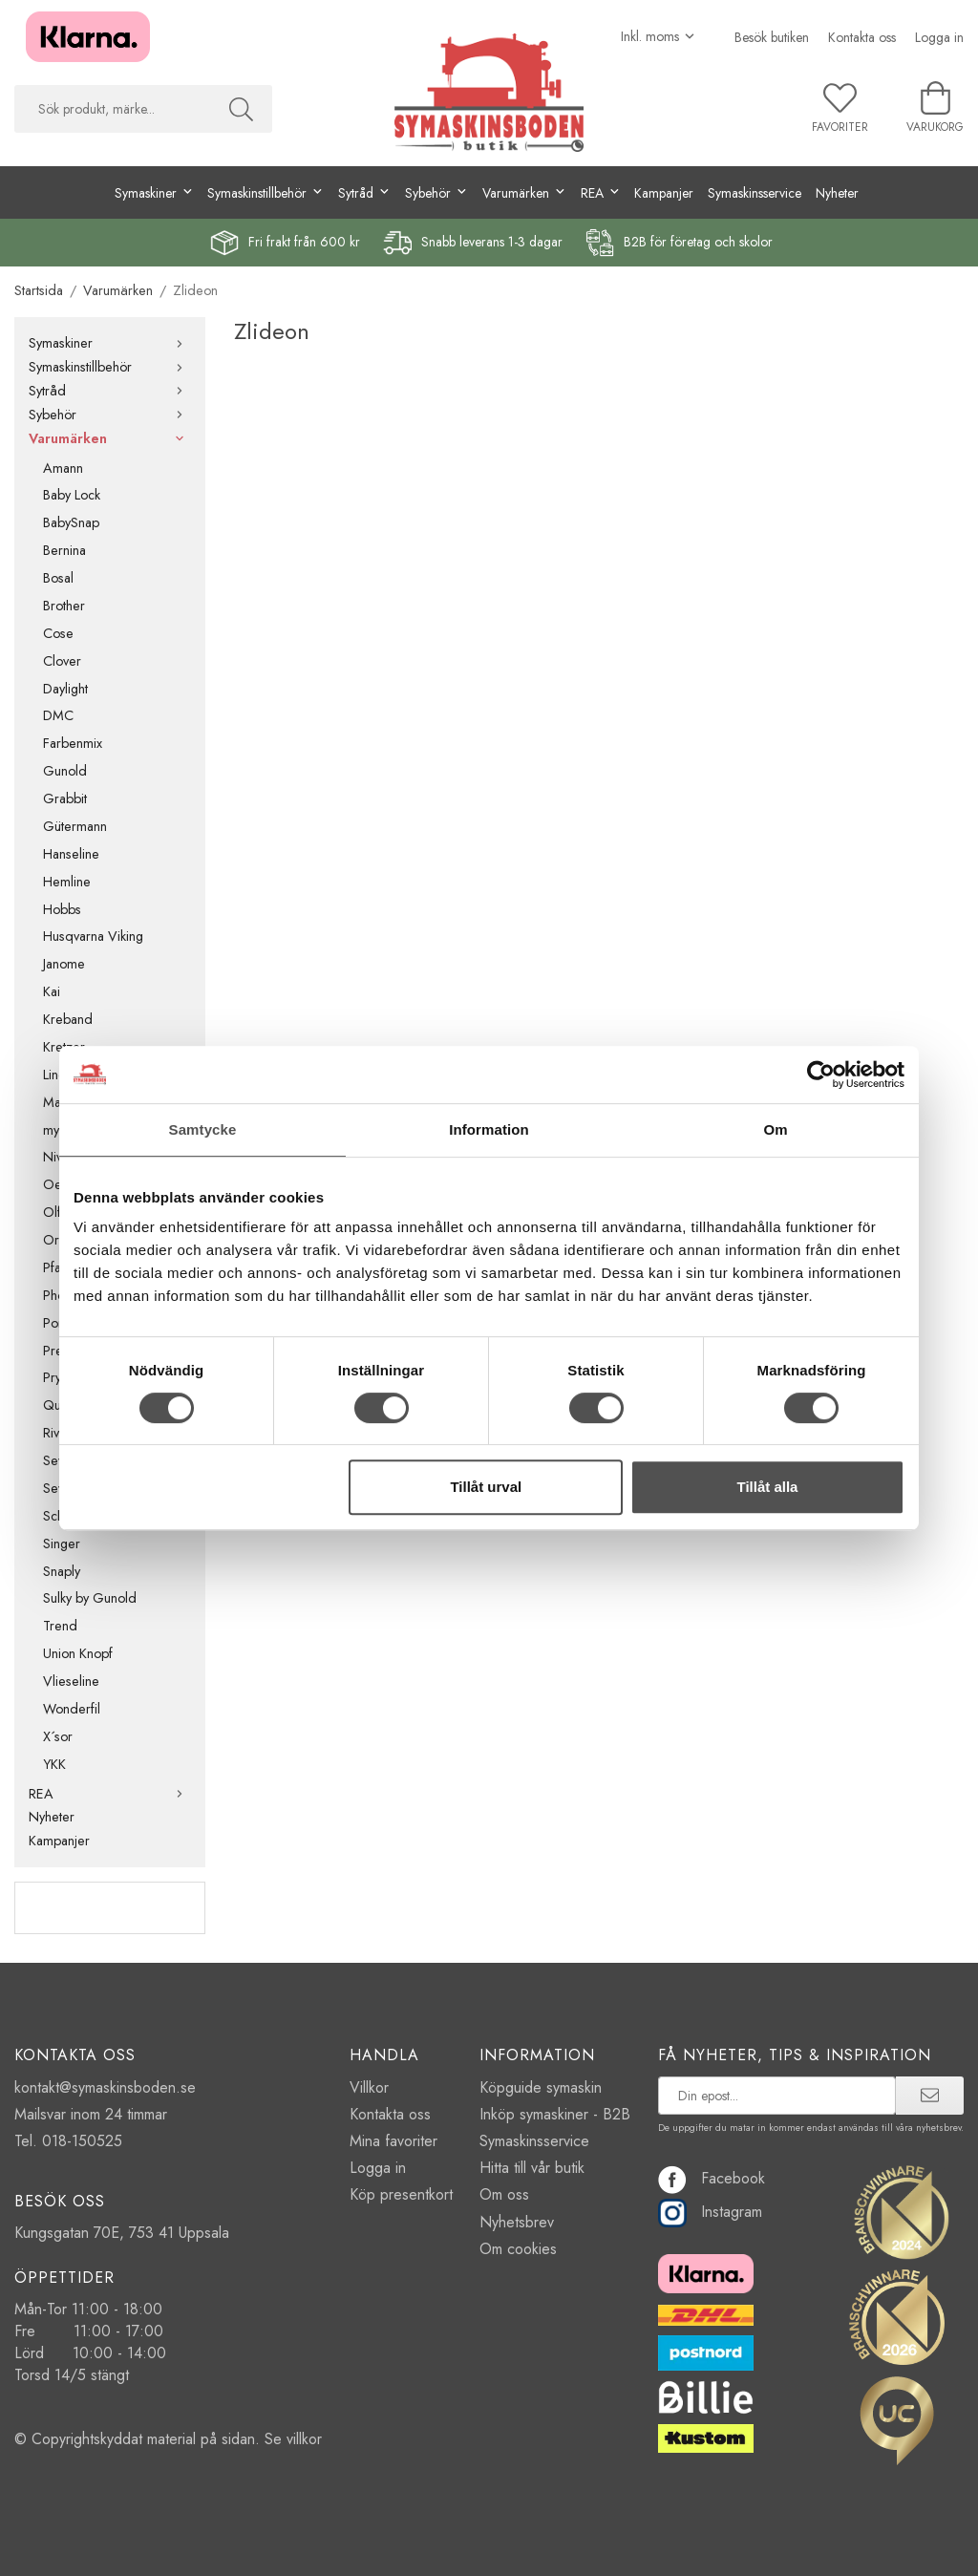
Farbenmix (72, 743)
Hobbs (62, 909)
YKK (54, 1764)
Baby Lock (71, 494)
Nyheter (837, 192)
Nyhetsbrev (516, 2222)
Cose (58, 633)
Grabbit (65, 798)
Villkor (369, 2087)
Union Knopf (78, 1653)
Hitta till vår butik (532, 2168)
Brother (64, 605)
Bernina (64, 550)
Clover (62, 661)
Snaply (61, 1571)
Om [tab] (775, 1129)
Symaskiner (110, 342)
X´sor (58, 1736)
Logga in (939, 37)
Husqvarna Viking (93, 936)
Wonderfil (71, 1708)
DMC (58, 715)
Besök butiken (771, 37)
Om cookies (518, 2249)
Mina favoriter (393, 2141)
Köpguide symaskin (540, 2087)
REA (110, 1793)
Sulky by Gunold (90, 1597)
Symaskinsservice (754, 192)
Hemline (67, 881)
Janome (64, 963)
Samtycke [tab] (203, 1129)
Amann (63, 468)
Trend (60, 1625)
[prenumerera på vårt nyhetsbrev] (777, 2095)
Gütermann (75, 826)
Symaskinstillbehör (110, 366)
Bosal (58, 577)
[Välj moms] (658, 36)
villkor (304, 2439)
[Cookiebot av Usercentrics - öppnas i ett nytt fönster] (820, 1074)
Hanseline (71, 853)
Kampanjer (663, 192)
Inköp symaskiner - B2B (554, 2114)
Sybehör (110, 414)
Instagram (710, 2212)
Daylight (65, 688)
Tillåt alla (766, 1487)
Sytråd (110, 390)
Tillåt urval (485, 1487)
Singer (61, 1543)
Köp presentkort (401, 2194)
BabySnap (71, 522)
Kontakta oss (862, 37)
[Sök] (241, 109)
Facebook (711, 2178)
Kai (51, 991)
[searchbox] (112, 109)
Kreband (68, 1019)
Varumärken (110, 438)
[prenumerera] (930, 2095)
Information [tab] (489, 1129)
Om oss (504, 2194)
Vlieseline (71, 1681)
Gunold (65, 770)
